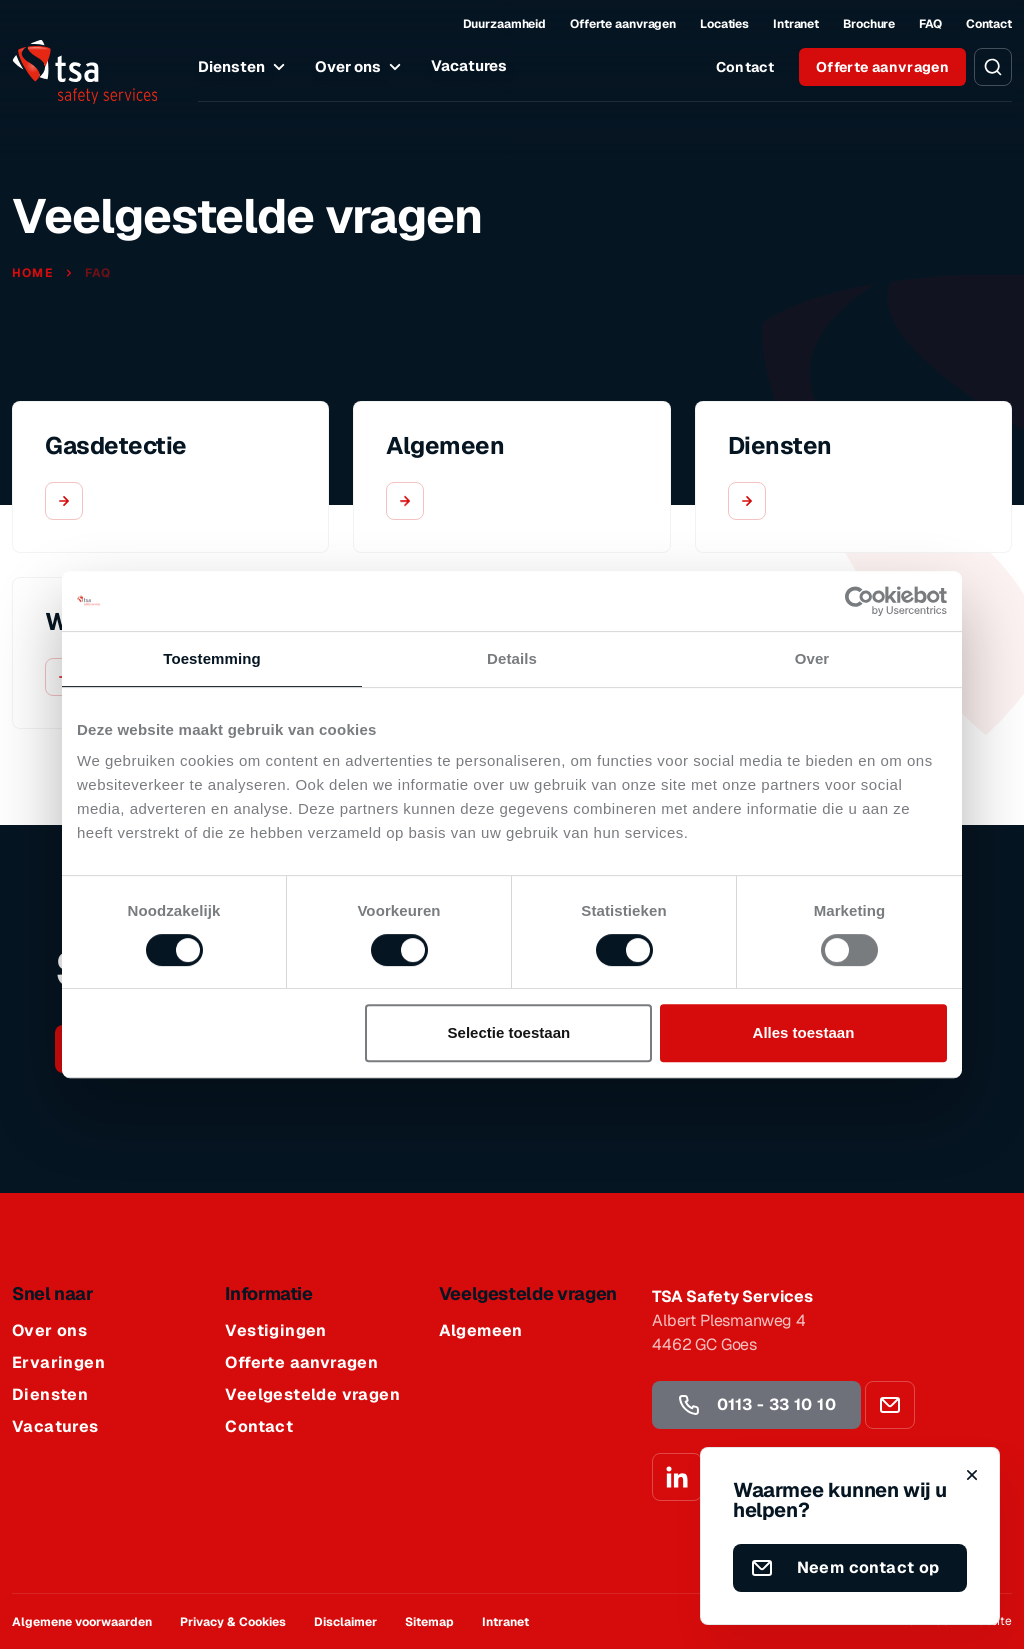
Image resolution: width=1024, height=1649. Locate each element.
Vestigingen (275, 1331)
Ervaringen (58, 1363)
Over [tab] (812, 658)
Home (34, 273)
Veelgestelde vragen (312, 1395)
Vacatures (469, 65)
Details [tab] (512, 658)
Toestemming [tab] (212, 658)
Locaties (724, 24)
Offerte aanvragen (623, 24)
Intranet (796, 24)
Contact (989, 24)
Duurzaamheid (505, 24)
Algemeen (481, 1331)
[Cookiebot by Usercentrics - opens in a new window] (859, 601)
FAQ (930, 24)
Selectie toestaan (509, 1032)
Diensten (244, 67)
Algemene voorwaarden (82, 1622)
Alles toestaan (804, 1032)
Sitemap (429, 1622)
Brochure (869, 24)
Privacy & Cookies (233, 1622)
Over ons (361, 67)
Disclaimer (345, 1622)
